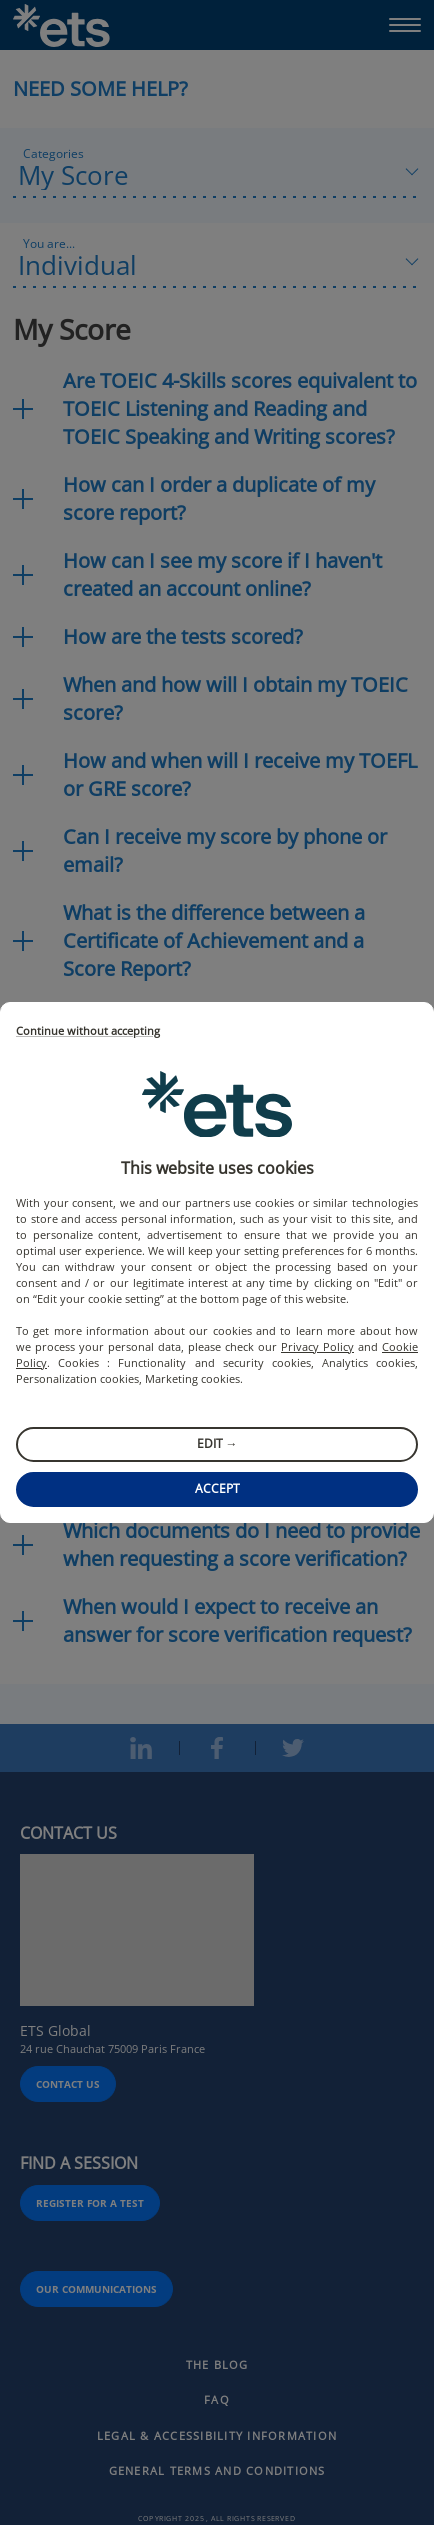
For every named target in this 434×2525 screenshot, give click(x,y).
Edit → (217, 1443)
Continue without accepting (88, 1031)
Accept (217, 1488)
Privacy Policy (317, 1346)
